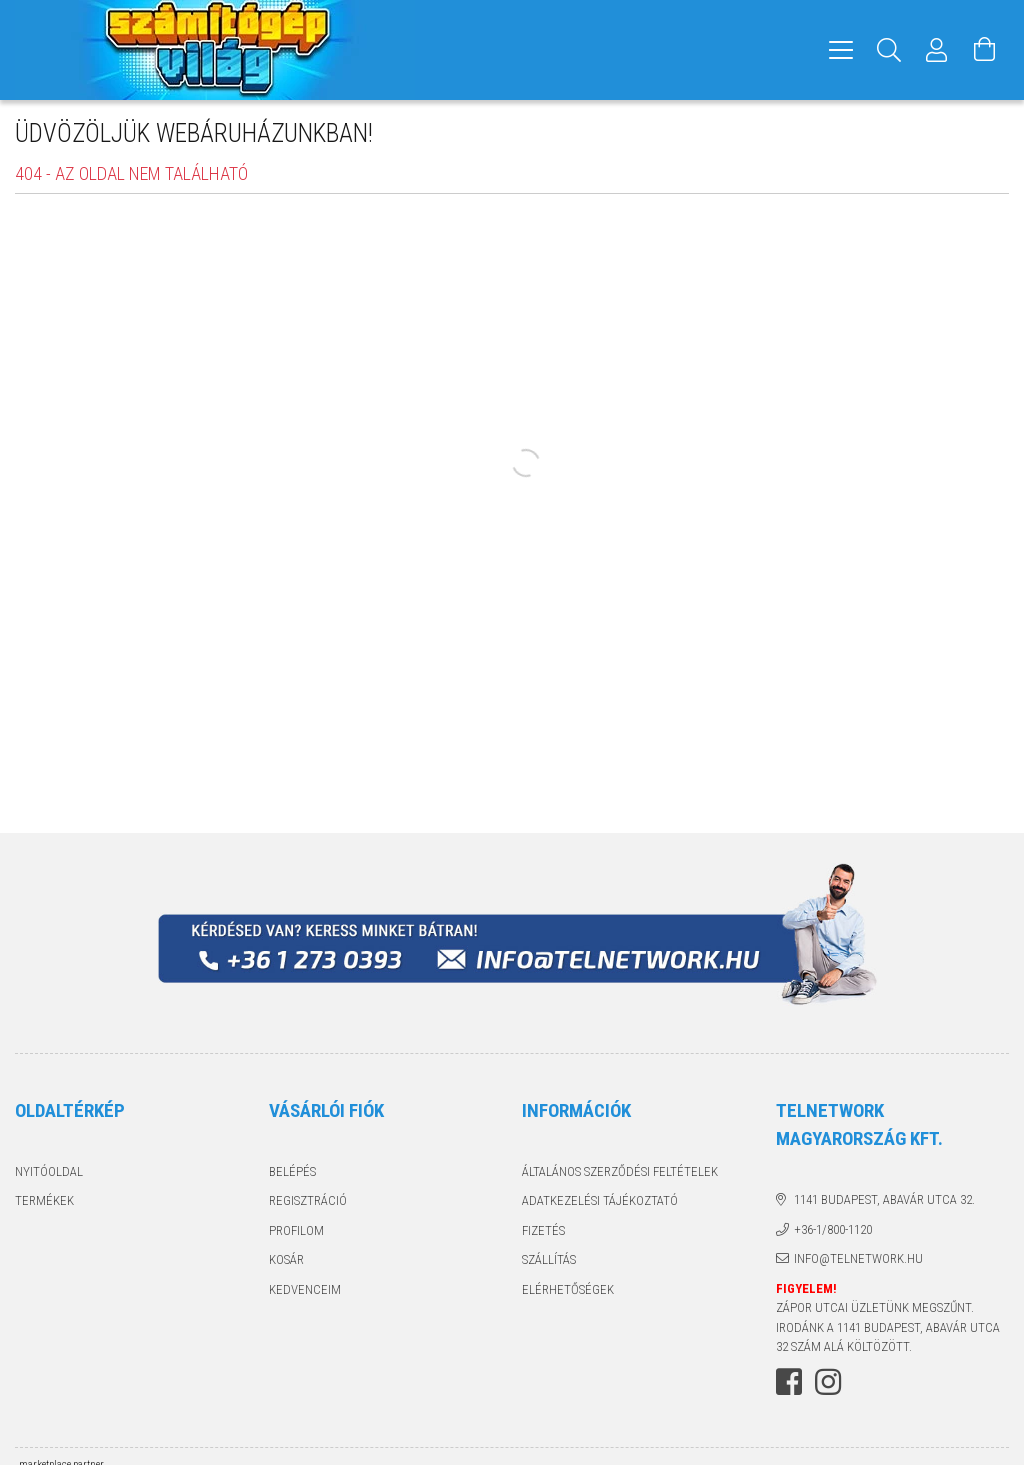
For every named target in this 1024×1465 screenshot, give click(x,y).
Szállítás (549, 1259)
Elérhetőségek (568, 1289)
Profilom (296, 1230)
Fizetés (543, 1230)
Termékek (44, 1200)
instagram (828, 1382)
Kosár (286, 1259)
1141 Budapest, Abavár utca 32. (884, 1199)
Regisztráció (308, 1200)
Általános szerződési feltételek (620, 1171)
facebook (789, 1382)
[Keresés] (889, 50)
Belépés (292, 1171)
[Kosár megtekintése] (985, 50)
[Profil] (937, 50)
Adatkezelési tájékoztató (600, 1200)
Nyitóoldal (49, 1171)
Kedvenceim (305, 1289)
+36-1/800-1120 (833, 1229)
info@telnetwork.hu (858, 1258)
